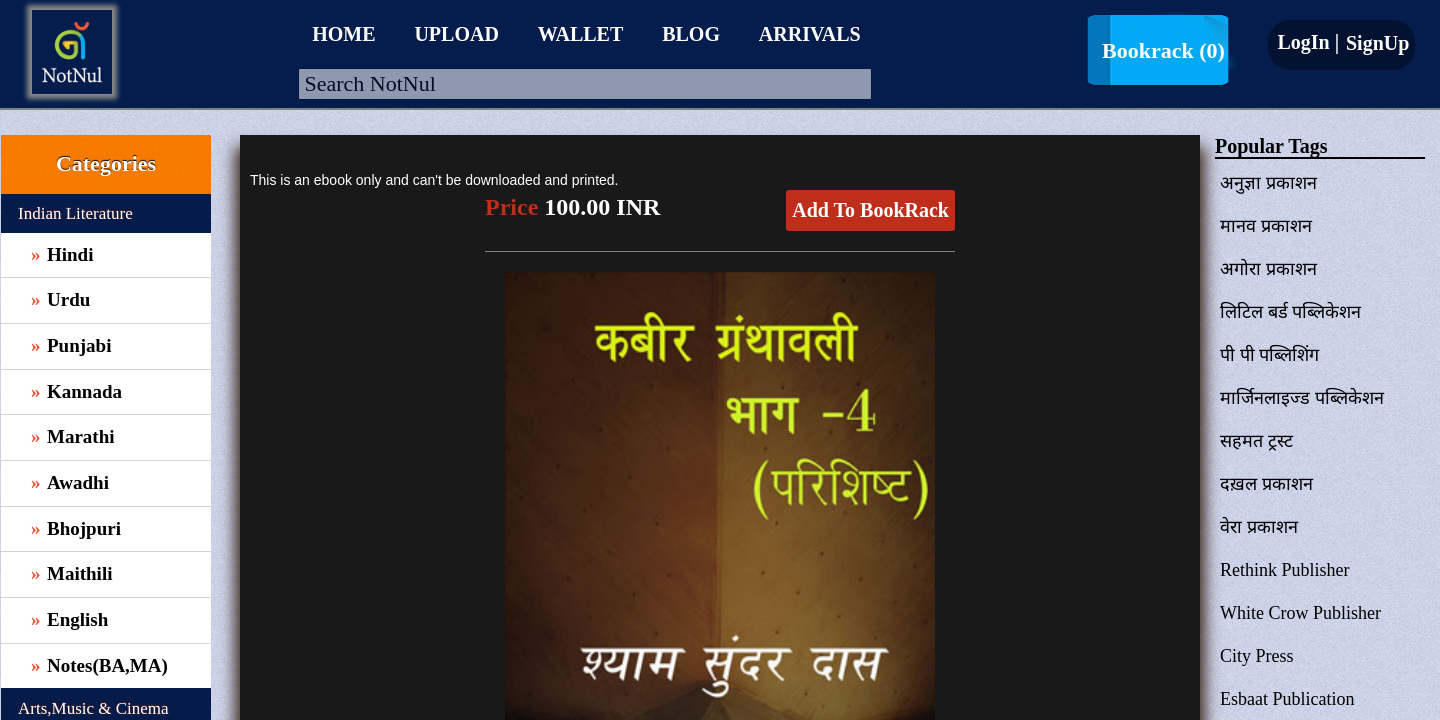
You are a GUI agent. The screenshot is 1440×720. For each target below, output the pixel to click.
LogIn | (1308, 42)
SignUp (1375, 43)
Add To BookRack (870, 210)
